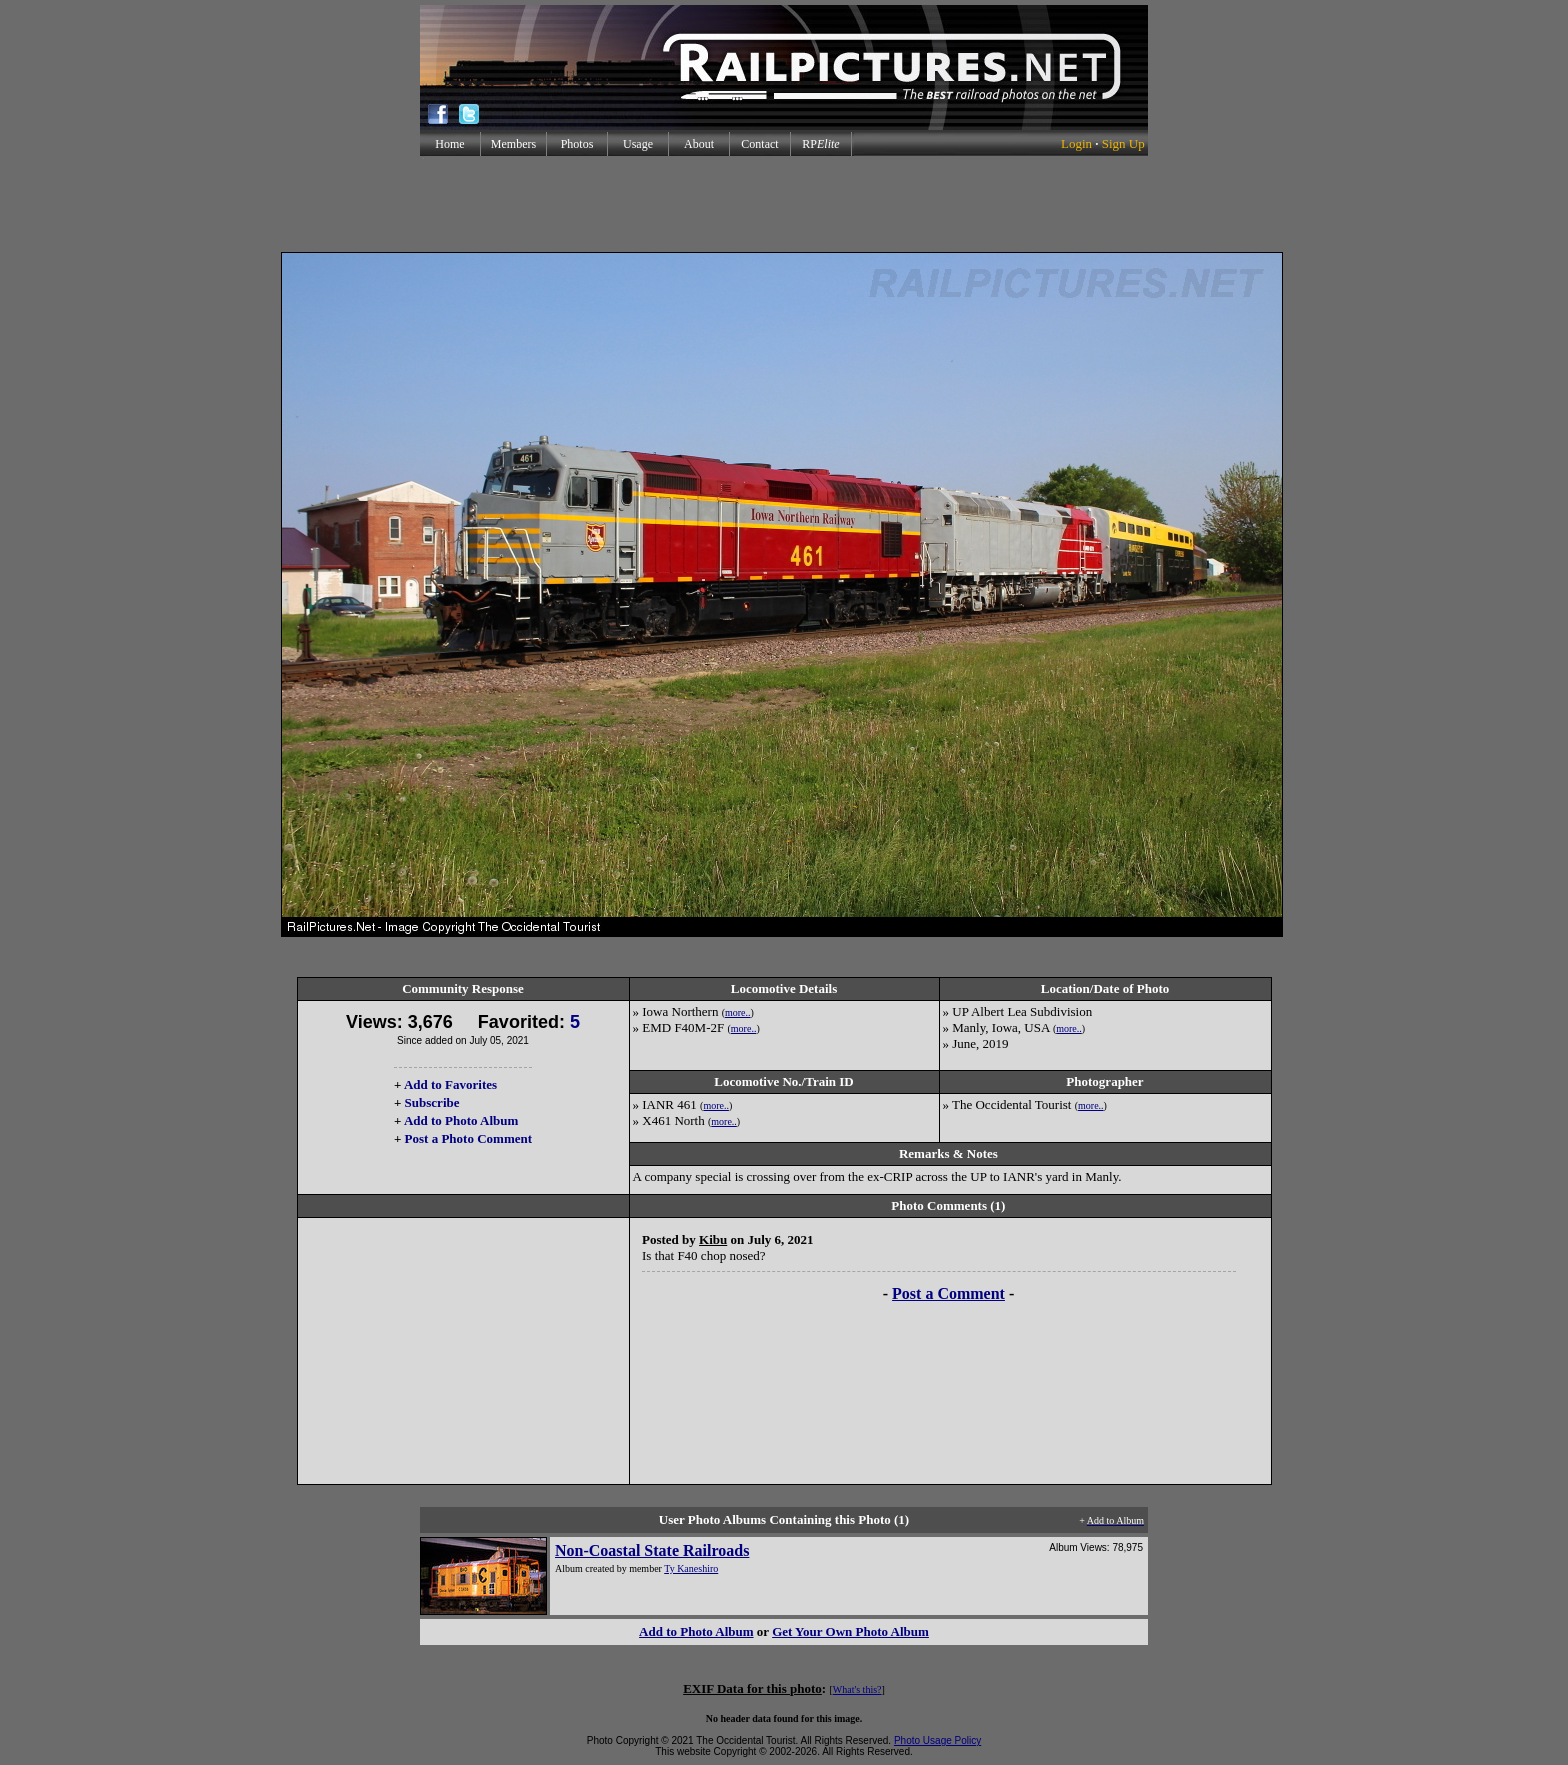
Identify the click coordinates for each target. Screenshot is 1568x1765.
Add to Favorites (450, 1084)
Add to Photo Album (461, 1120)
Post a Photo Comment (468, 1138)
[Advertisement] (784, 204)
